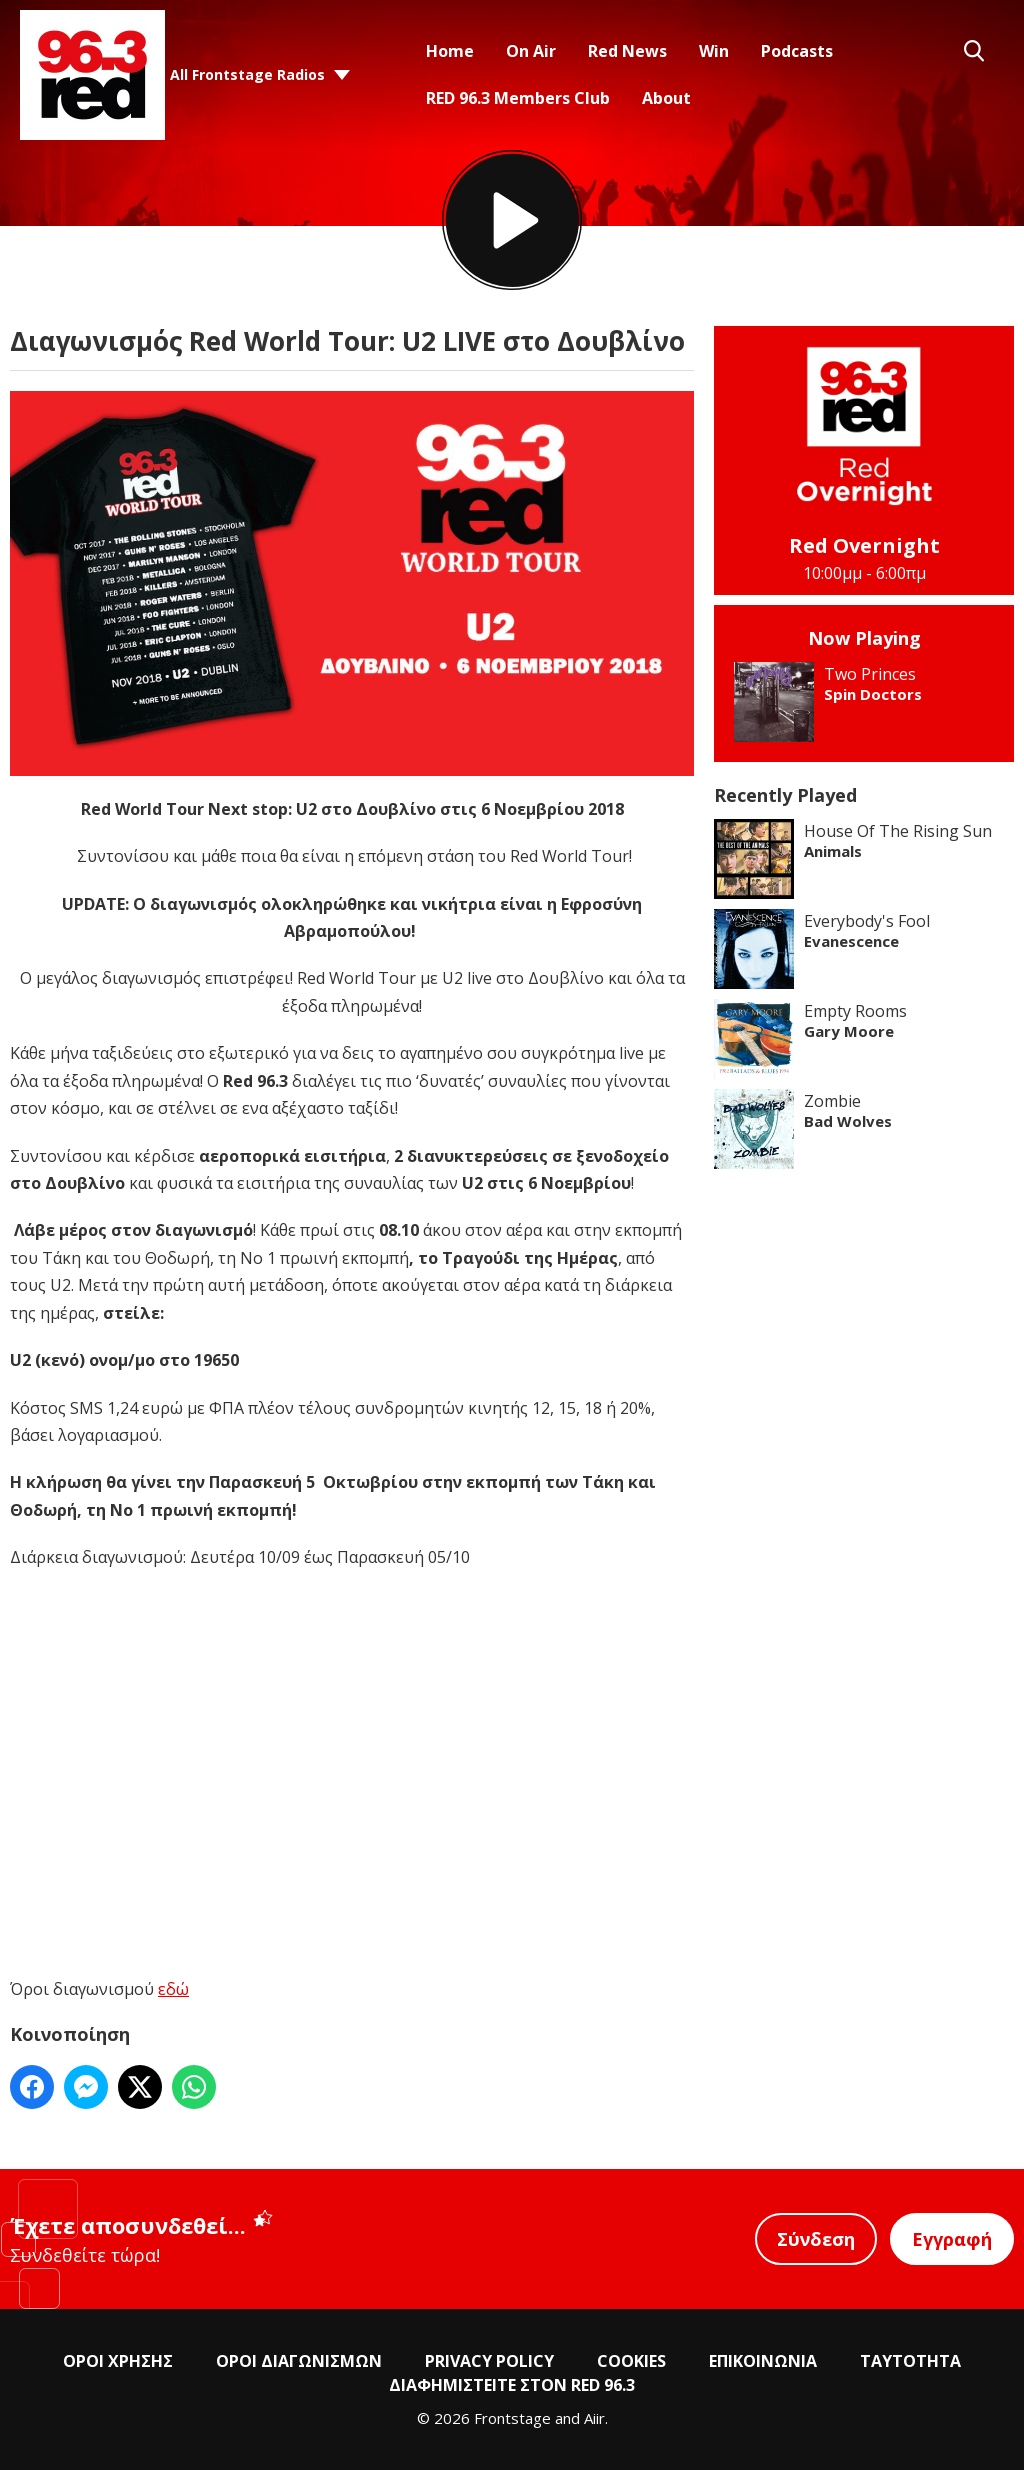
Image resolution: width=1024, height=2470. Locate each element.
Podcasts (797, 51)
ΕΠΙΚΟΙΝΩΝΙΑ (763, 2361)
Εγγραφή (952, 2239)
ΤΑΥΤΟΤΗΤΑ (910, 2361)
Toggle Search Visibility (974, 51)
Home (450, 51)
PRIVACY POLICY (489, 2361)
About (666, 98)
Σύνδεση (816, 2239)
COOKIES (631, 2361)
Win (714, 51)
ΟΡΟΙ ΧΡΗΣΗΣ (118, 2361)
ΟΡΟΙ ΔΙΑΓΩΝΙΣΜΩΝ (299, 2361)
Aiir (594, 2418)
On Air (531, 51)
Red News (627, 51)
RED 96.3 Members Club (518, 98)
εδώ (173, 1989)
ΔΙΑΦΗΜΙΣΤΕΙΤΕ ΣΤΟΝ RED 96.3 (512, 2385)
